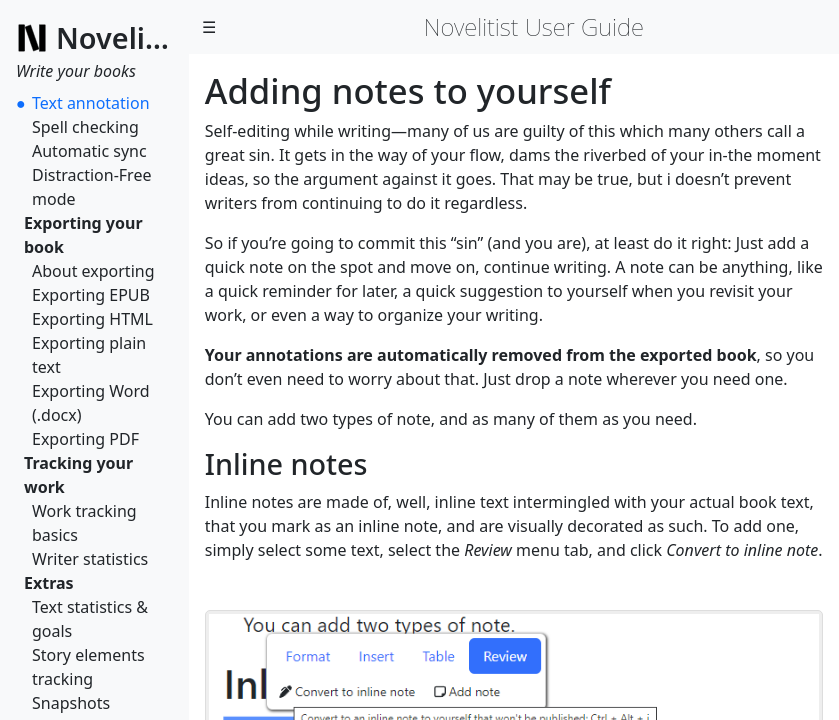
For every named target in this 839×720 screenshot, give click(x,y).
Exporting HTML (92, 319)
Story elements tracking (88, 667)
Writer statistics (90, 559)
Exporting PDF (85, 439)
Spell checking (85, 127)
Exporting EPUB (91, 295)
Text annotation (91, 103)
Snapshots (71, 703)
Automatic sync (89, 151)
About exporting (93, 271)
